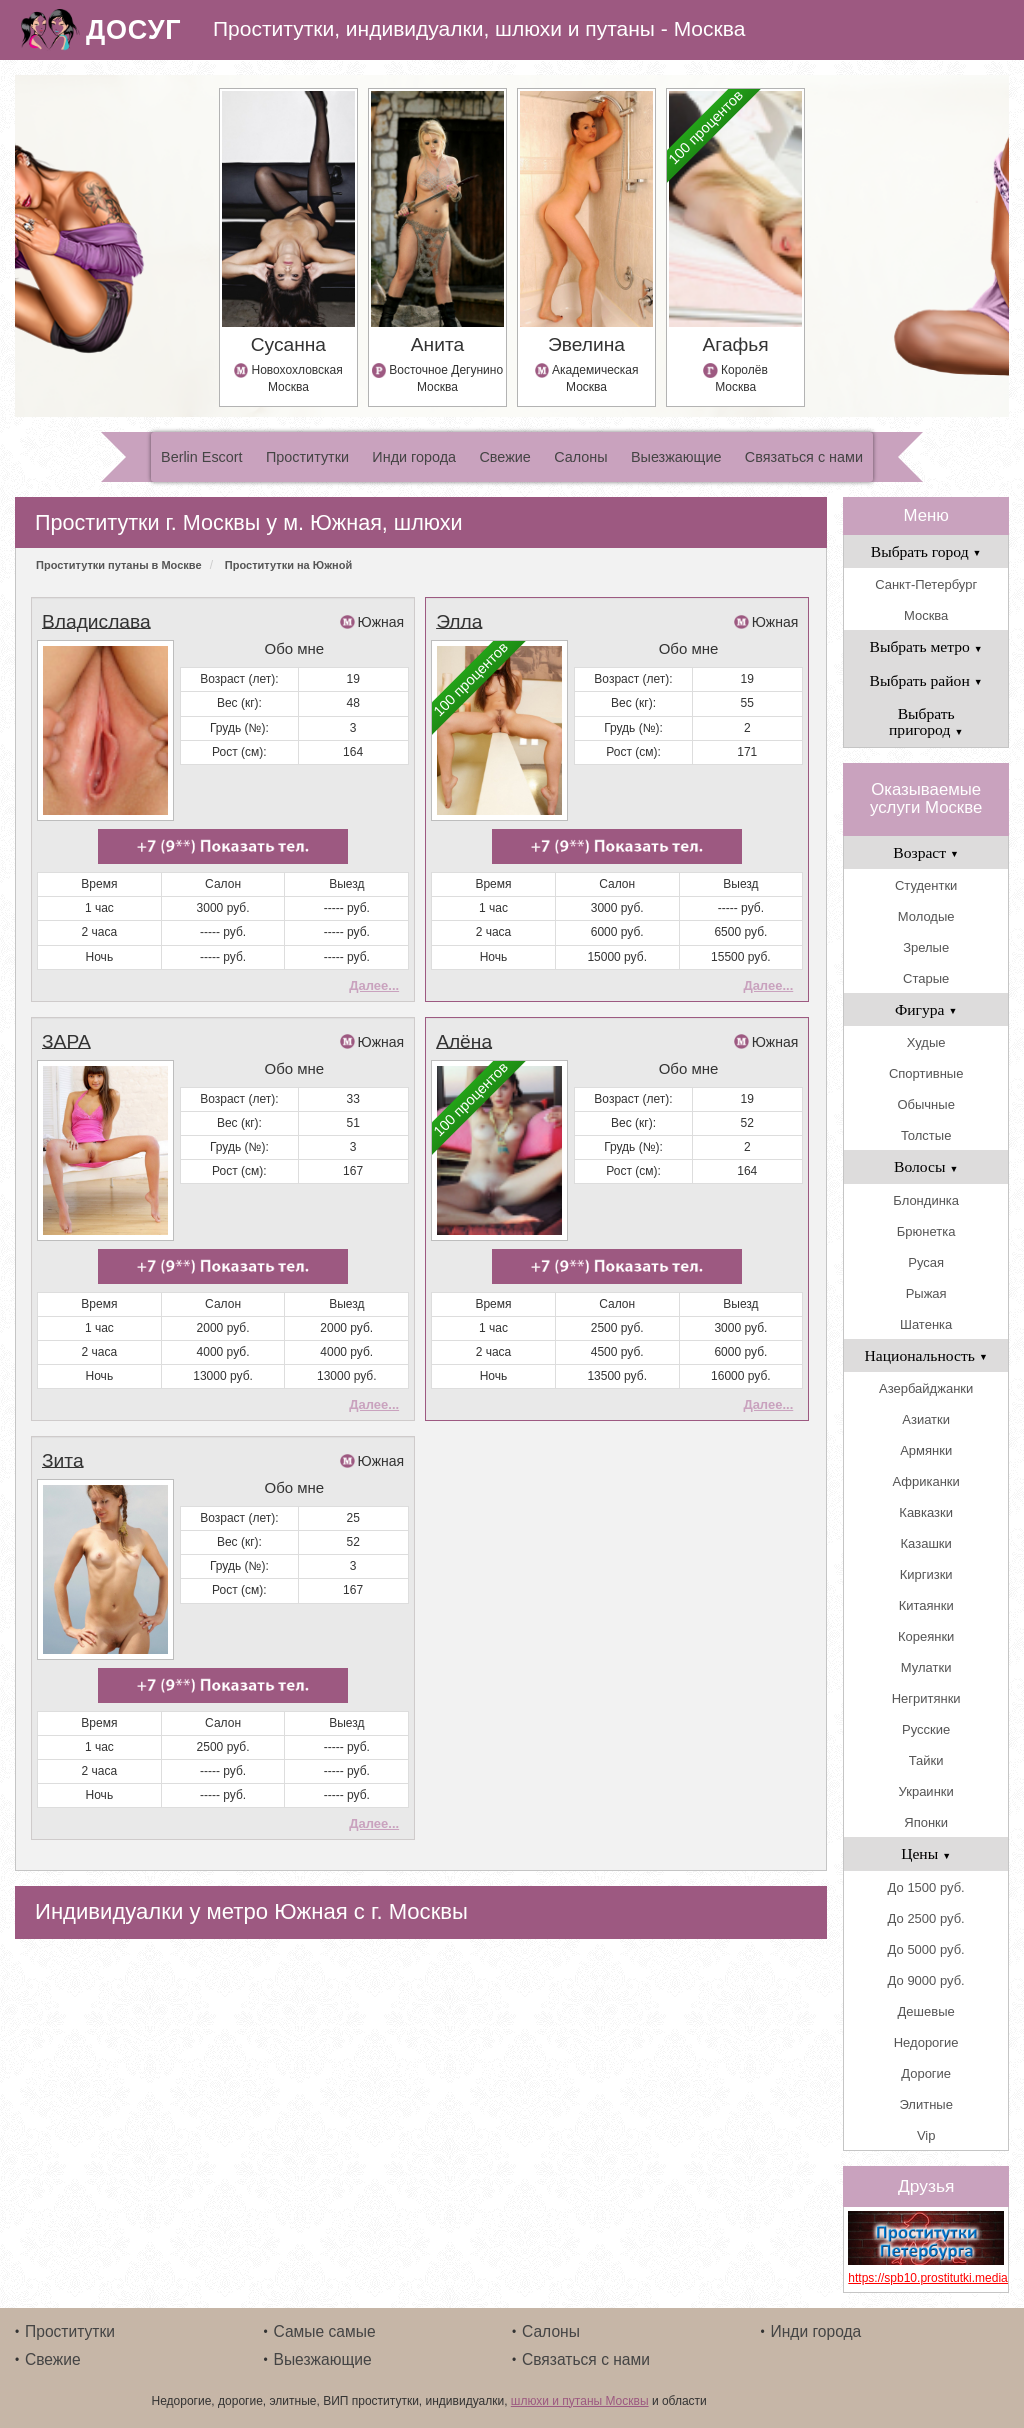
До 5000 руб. (926, 1949)
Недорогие (926, 2042)
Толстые (926, 1135)
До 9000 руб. (926, 1980)
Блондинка (926, 1200)
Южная (381, 622)
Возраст (926, 852)
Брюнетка (926, 1231)
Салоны (580, 457)
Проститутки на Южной (288, 565)
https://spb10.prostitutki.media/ (926, 2278)
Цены (926, 1853)
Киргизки (926, 1574)
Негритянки (926, 1698)
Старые (926, 978)
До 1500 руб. (926, 1887)
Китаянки (926, 1605)
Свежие (504, 457)
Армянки (926, 1450)
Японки (926, 1822)
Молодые (926, 916)
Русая (926, 1262)
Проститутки (307, 457)
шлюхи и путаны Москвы (580, 2401)
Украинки (926, 1791)
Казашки (926, 1543)
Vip (926, 2135)
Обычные (925, 1104)
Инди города (414, 457)
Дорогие (926, 2073)
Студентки (926, 885)
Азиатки (926, 1419)
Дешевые (926, 2011)
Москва (926, 615)
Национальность (926, 1355)
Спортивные (926, 1073)
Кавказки (926, 1512)
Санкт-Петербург (926, 584)
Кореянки (926, 1636)
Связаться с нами (804, 457)
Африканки (925, 1481)
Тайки (926, 1760)
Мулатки (926, 1667)
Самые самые (325, 2331)
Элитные (925, 2104)
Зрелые (926, 947)
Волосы (926, 1166)
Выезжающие (676, 457)
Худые (926, 1042)
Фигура (926, 1009)
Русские (926, 1729)
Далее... (374, 983)
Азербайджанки (926, 1388)
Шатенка (926, 1324)
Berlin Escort (202, 457)
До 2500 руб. (926, 1918)
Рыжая (926, 1293)
